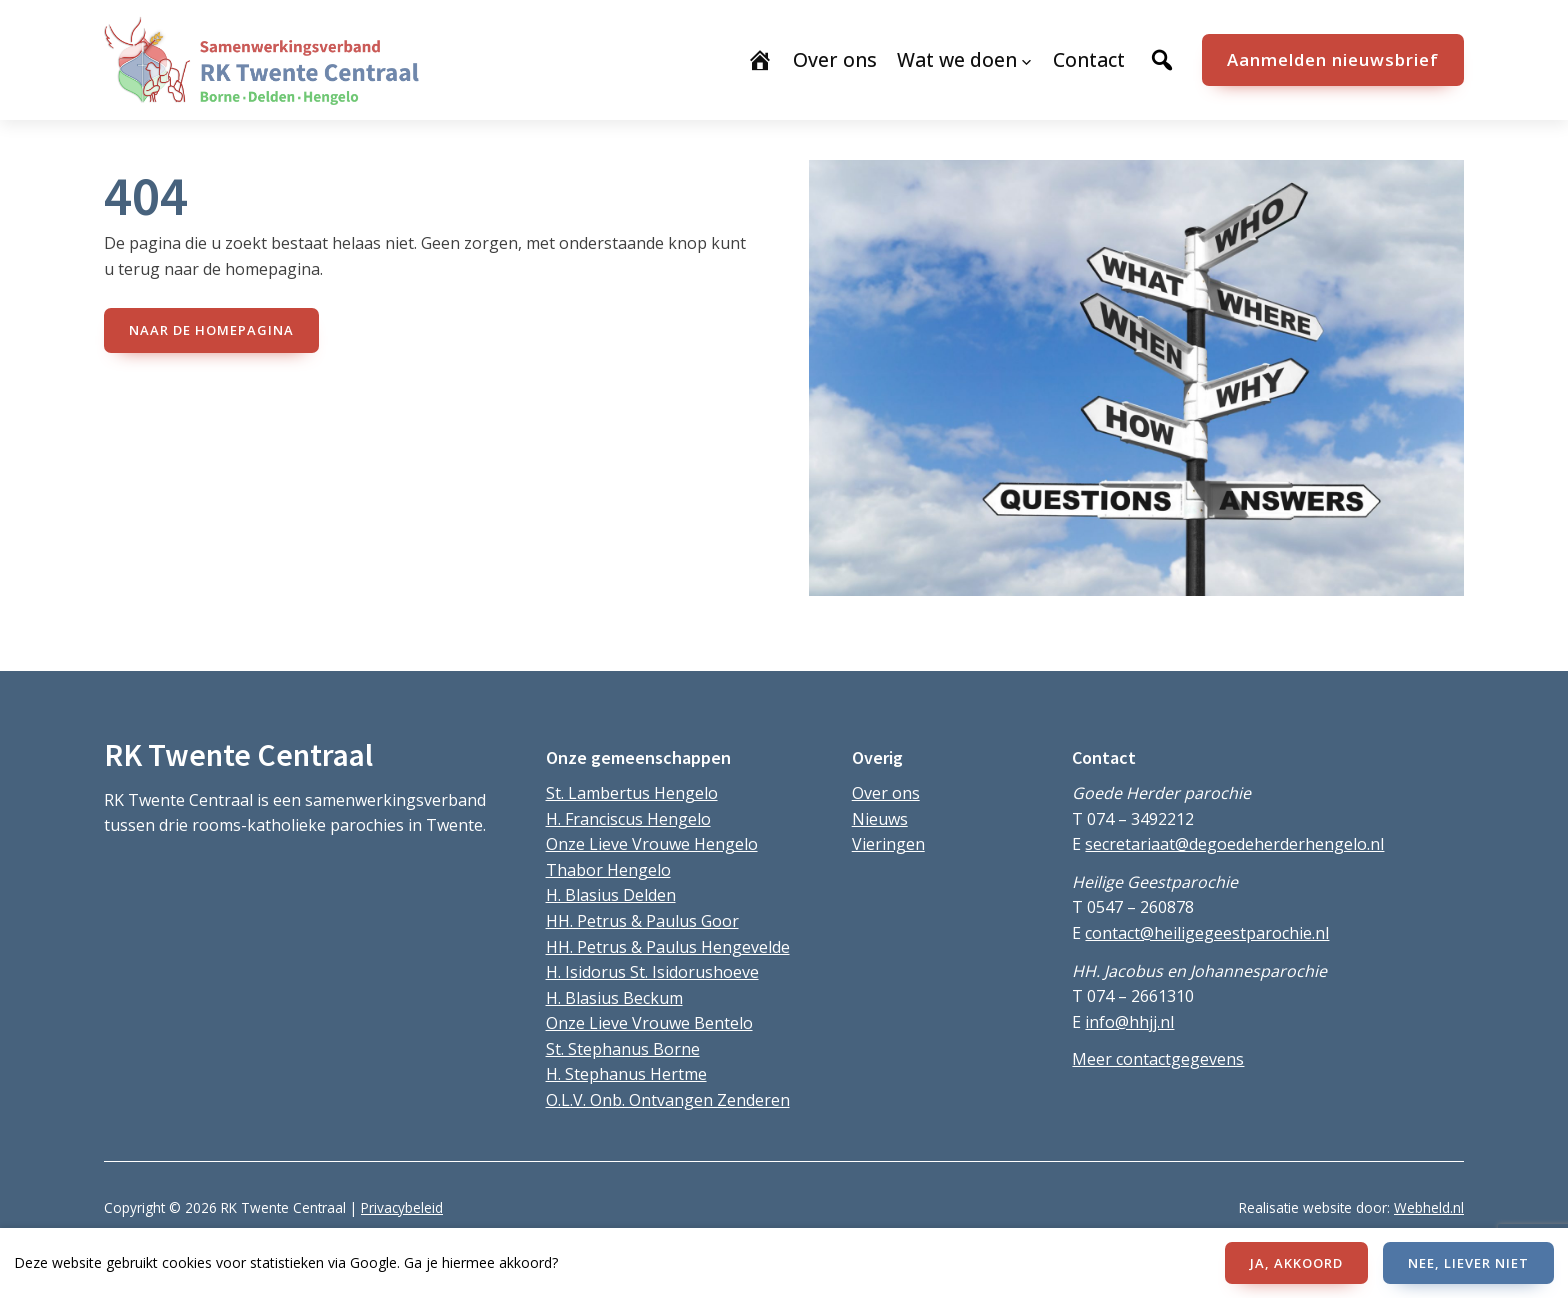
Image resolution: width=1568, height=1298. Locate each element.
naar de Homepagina (211, 330)
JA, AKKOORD (1296, 1263)
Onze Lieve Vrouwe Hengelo (652, 844)
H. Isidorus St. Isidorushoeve (652, 972)
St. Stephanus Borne (623, 1049)
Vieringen (888, 844)
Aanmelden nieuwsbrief (1333, 59)
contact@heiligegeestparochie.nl (1207, 933)
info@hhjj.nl (1129, 1022)
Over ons (886, 793)
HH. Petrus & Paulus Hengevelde (668, 947)
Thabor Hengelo (608, 870)
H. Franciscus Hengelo (628, 819)
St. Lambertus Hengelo (632, 793)
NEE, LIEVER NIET (1468, 1263)
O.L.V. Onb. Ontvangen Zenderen (668, 1100)
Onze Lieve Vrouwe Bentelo (649, 1023)
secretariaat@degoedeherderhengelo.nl (1234, 844)
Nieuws (880, 819)
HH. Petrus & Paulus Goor (642, 921)
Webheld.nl (1429, 1207)
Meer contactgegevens (1158, 1059)
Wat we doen (957, 59)
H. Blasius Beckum (614, 998)
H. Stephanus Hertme (626, 1074)
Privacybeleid (402, 1207)
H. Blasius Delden (611, 895)
